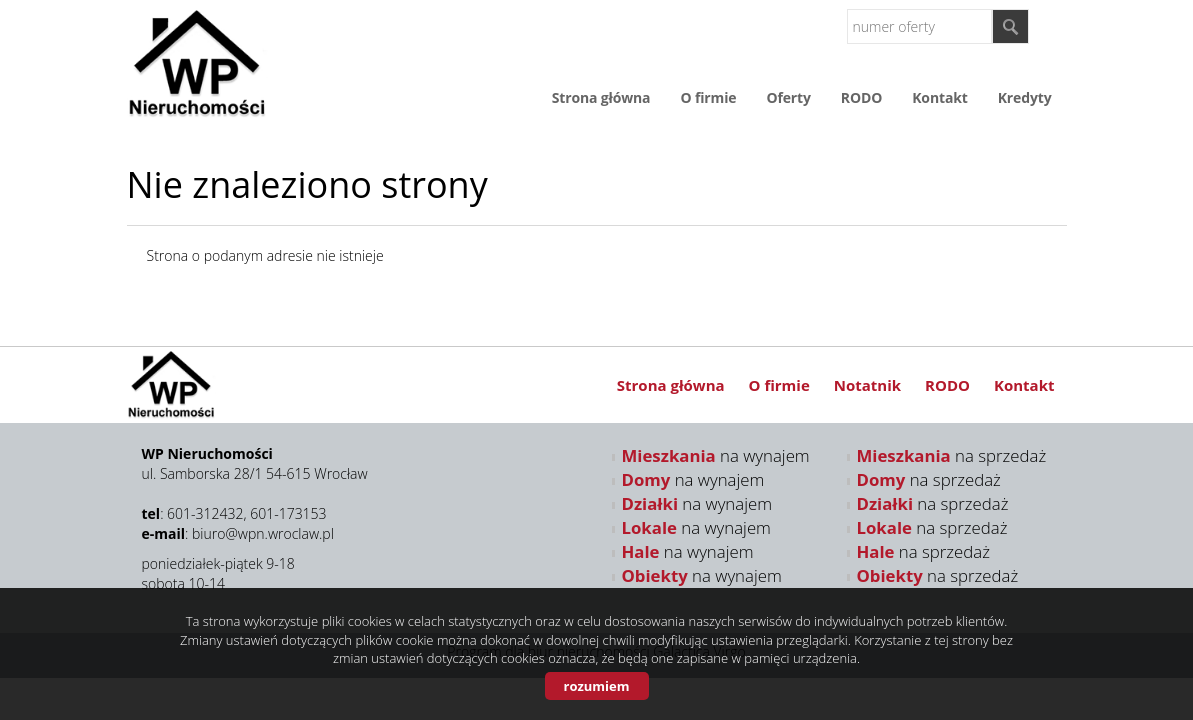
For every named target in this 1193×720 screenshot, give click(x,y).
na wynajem (716, 455)
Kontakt (939, 97)
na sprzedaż (952, 455)
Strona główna (601, 97)
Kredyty (1025, 97)
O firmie (708, 97)
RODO (861, 97)
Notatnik (867, 385)
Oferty (788, 97)
